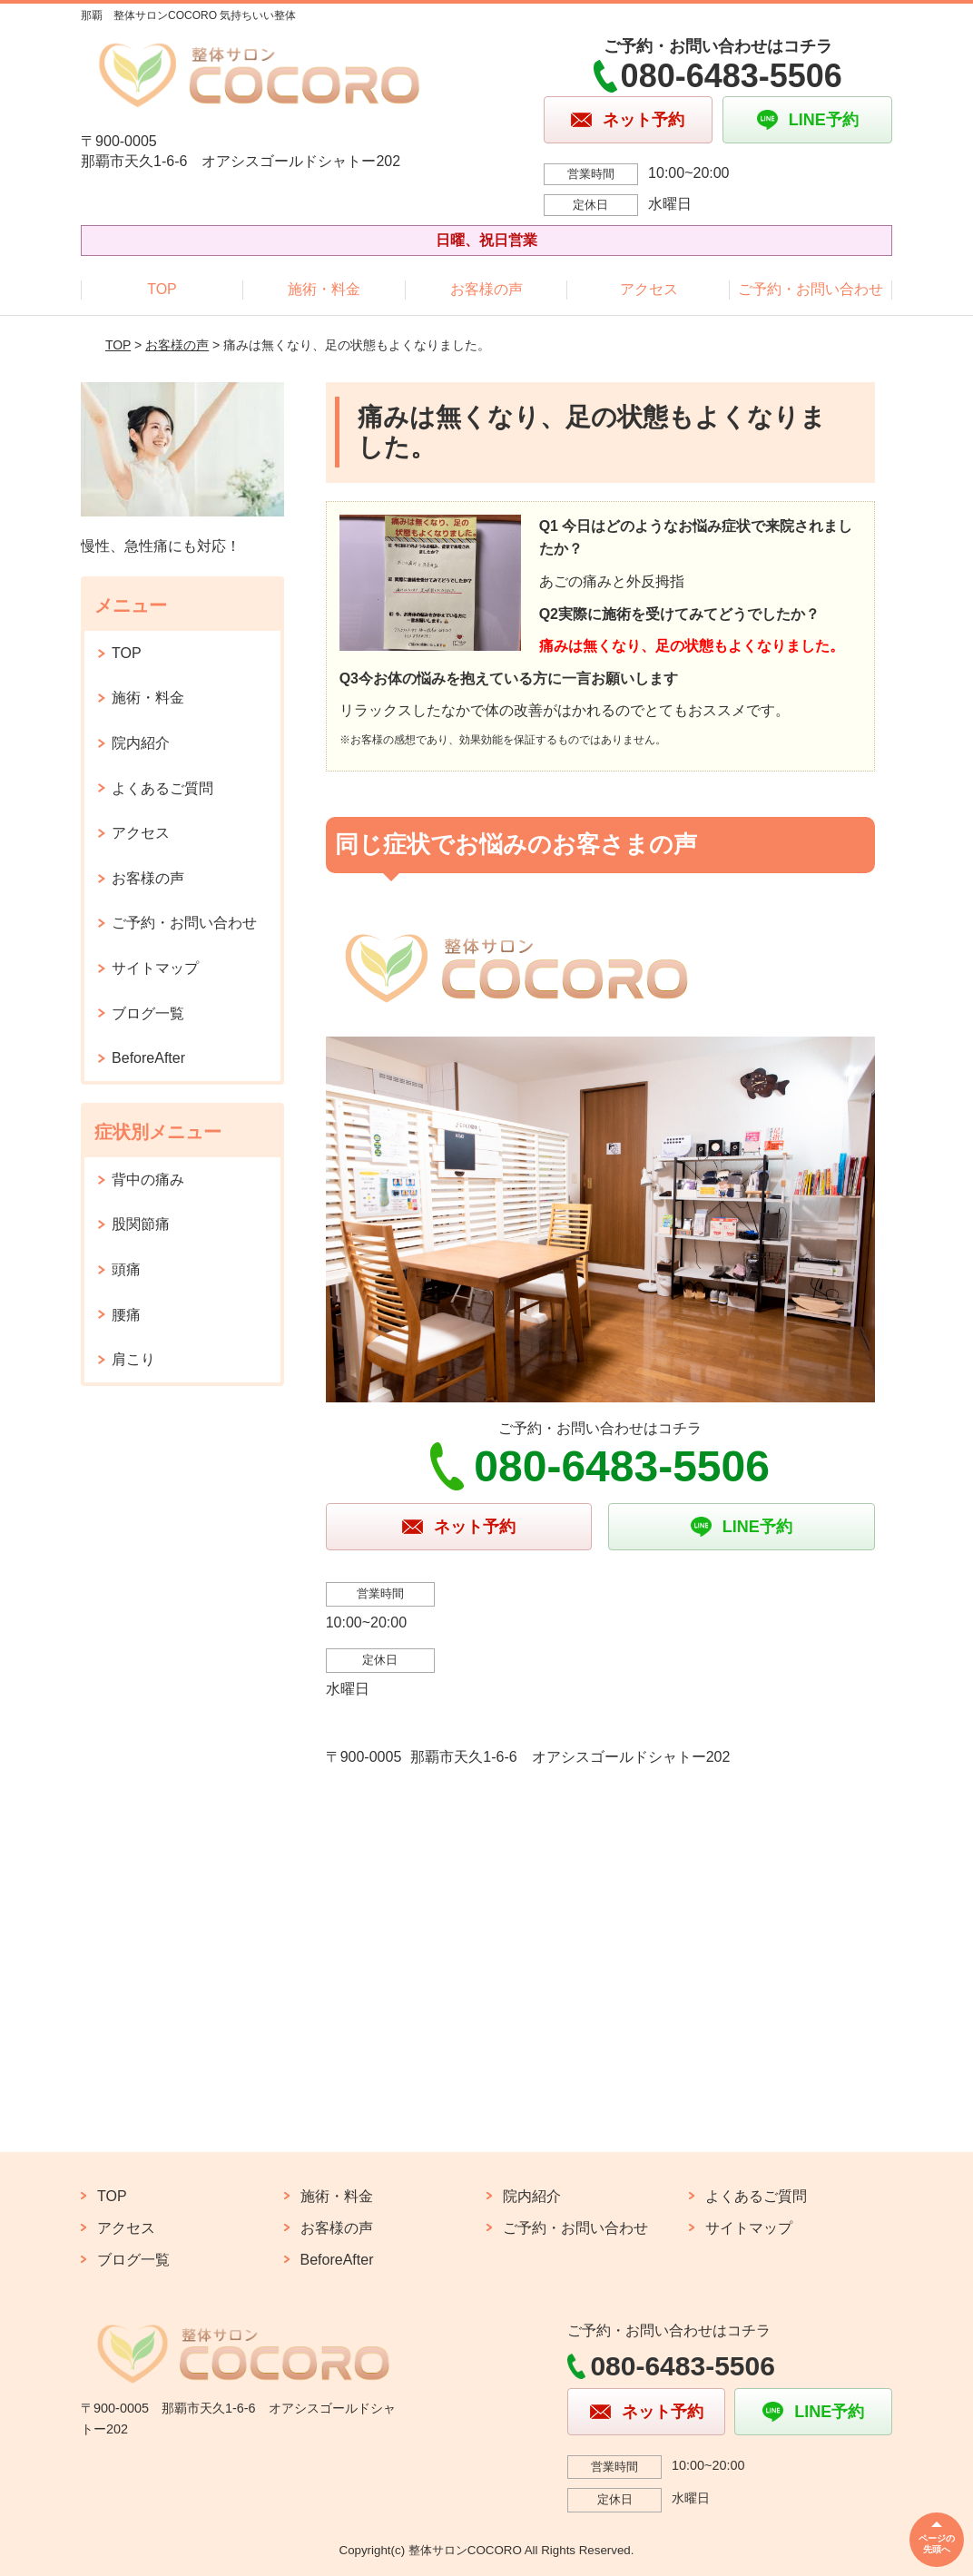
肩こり (133, 1359)
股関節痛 (141, 1224)
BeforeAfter (148, 1058)
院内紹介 (141, 743)
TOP (162, 289)
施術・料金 (324, 289)
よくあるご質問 (162, 788)
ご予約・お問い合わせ (810, 289)
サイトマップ (155, 968)
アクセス (649, 289)
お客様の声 (486, 289)
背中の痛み (148, 1179)
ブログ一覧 (148, 1013)
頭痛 (126, 1269)
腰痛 (126, 1314)
